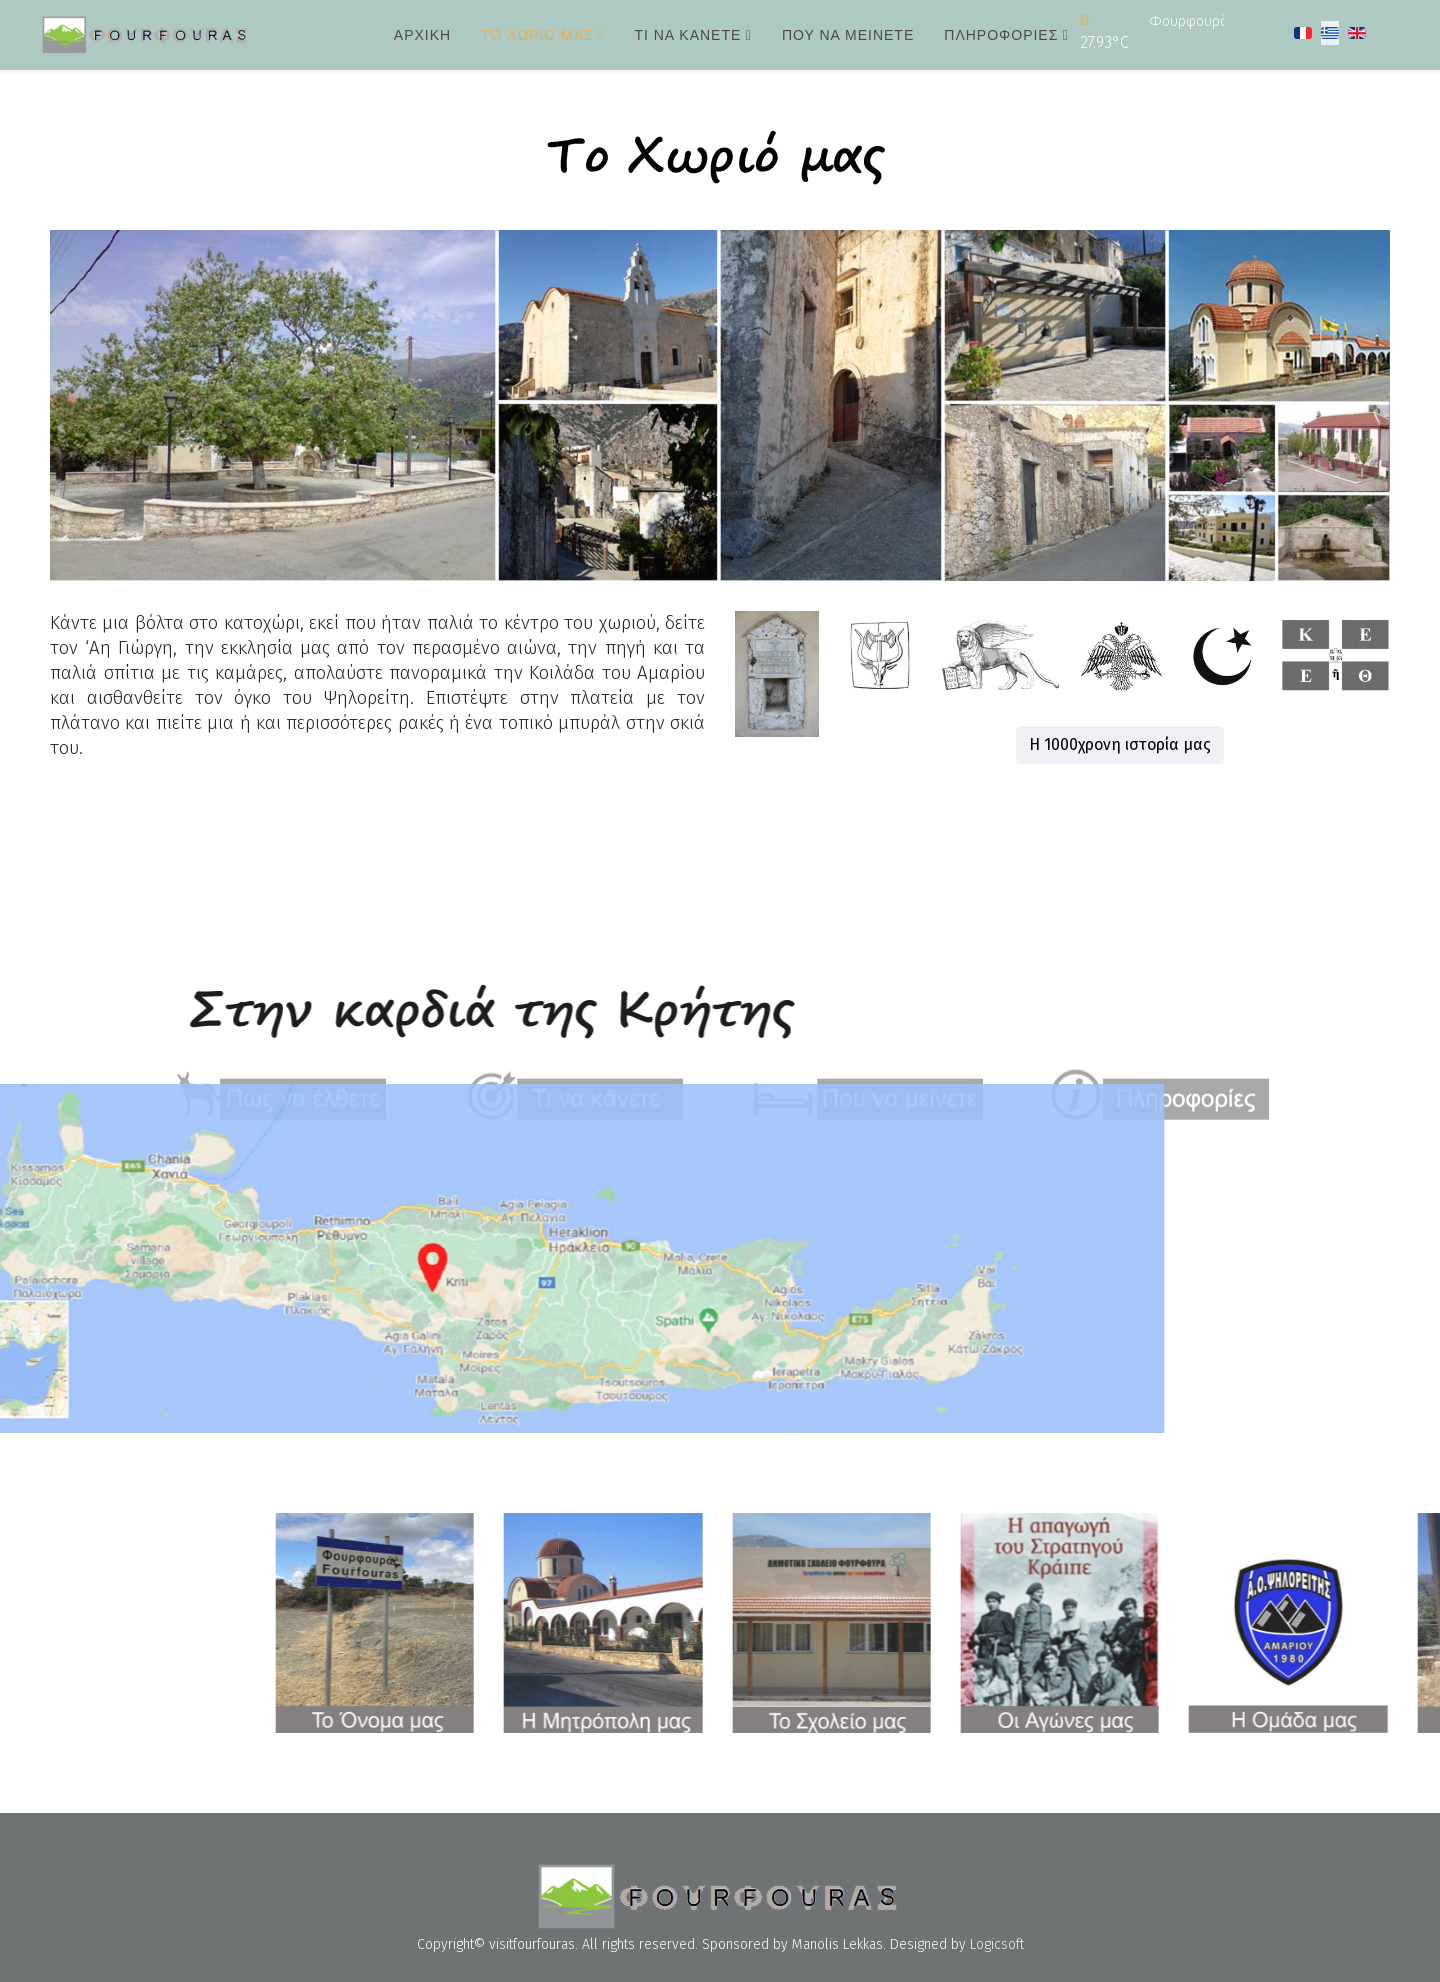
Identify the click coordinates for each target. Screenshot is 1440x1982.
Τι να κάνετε (687, 35)
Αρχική (422, 35)
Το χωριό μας (537, 35)
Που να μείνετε (848, 35)
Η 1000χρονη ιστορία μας (1132, 744)
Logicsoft (997, 1944)
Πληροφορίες (1001, 35)
